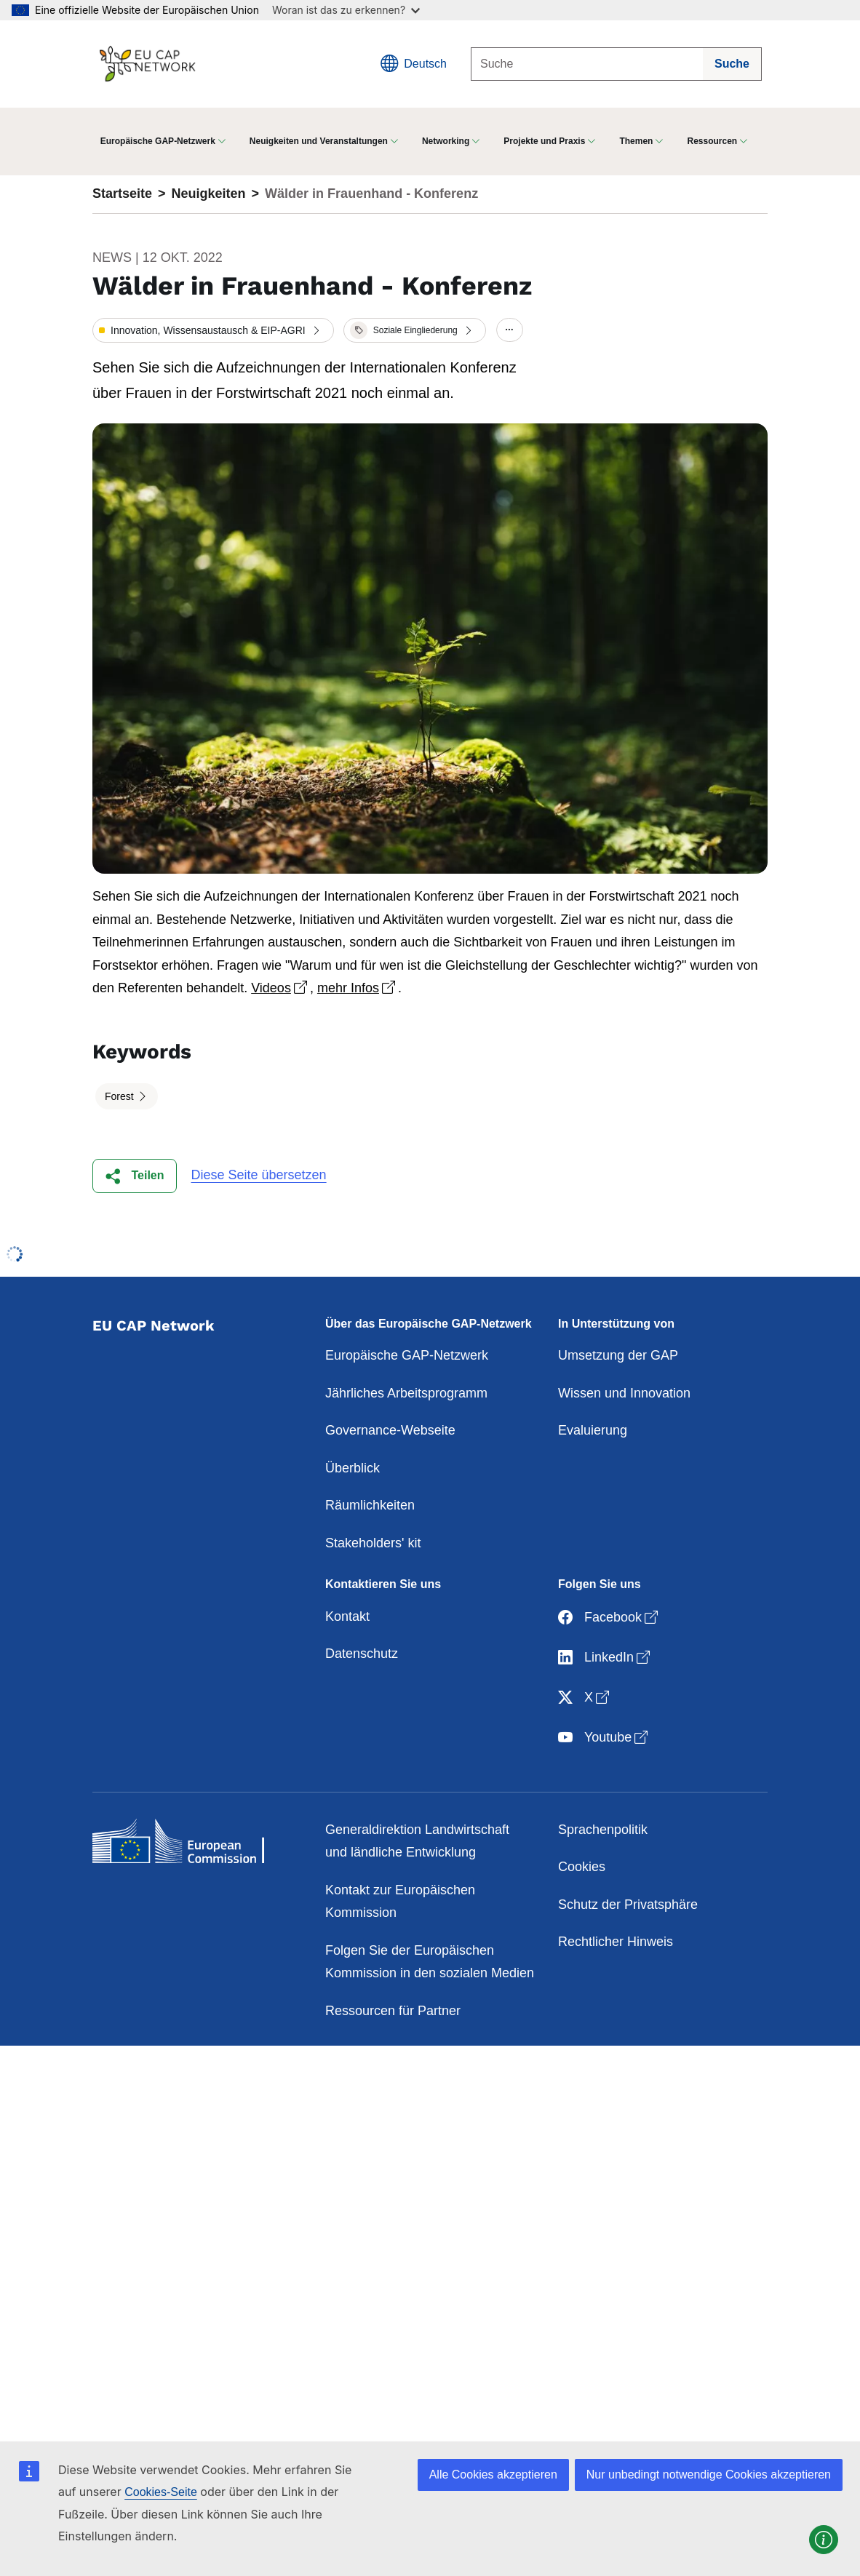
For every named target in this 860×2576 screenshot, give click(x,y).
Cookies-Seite (160, 2492)
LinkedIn (605, 1658)
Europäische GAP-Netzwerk (406, 1355)
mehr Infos (357, 988)
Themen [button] (636, 141)
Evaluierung (592, 1430)
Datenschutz (361, 1653)
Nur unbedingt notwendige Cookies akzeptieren (708, 2474)
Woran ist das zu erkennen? (346, 10)
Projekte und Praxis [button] (544, 141)
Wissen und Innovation (624, 1393)
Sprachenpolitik (603, 1829)
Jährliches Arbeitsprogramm (406, 1393)
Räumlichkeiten (370, 1505)
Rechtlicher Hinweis (615, 1941)
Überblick (352, 1468)
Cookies (581, 1866)
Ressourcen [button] (712, 141)
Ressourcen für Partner (393, 2010)
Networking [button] (445, 141)
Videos (280, 988)
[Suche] (587, 64)
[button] (213, 330)
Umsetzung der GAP (618, 1355)
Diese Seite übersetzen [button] (259, 1175)
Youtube (604, 1738)
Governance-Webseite (390, 1430)
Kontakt (347, 1616)
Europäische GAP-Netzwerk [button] (157, 141)
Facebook (609, 1618)
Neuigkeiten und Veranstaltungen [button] (319, 141)
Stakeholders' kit (373, 1543)
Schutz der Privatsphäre (628, 1904)
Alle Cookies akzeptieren (493, 2474)
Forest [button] (121, 1096)
